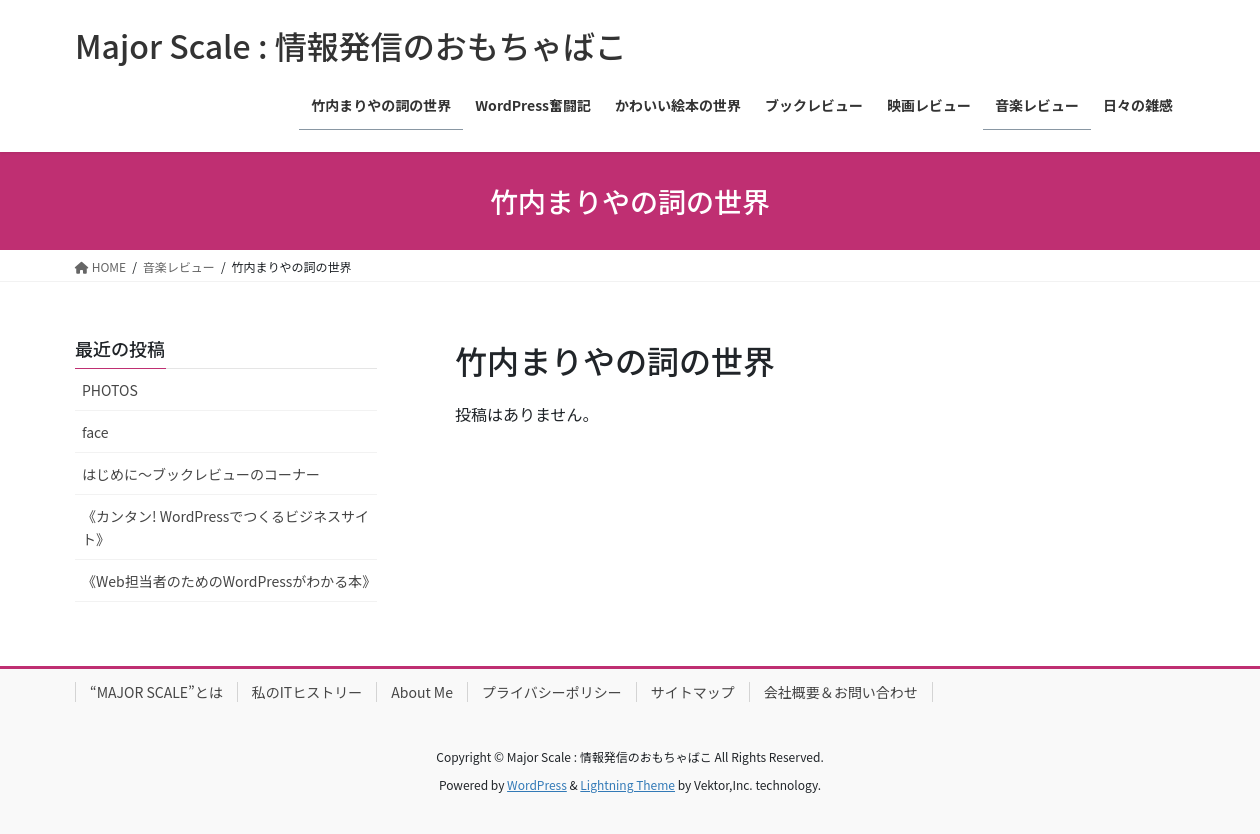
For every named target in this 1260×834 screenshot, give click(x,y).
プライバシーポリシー (552, 692)
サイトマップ (693, 692)
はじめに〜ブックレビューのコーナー (201, 474)
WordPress (537, 784)
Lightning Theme (627, 784)
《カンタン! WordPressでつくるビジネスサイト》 (225, 527)
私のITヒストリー (307, 692)
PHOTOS (110, 390)
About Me (422, 692)
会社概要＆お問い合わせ (841, 692)
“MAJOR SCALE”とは (156, 692)
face (95, 432)
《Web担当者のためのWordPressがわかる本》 (229, 581)
